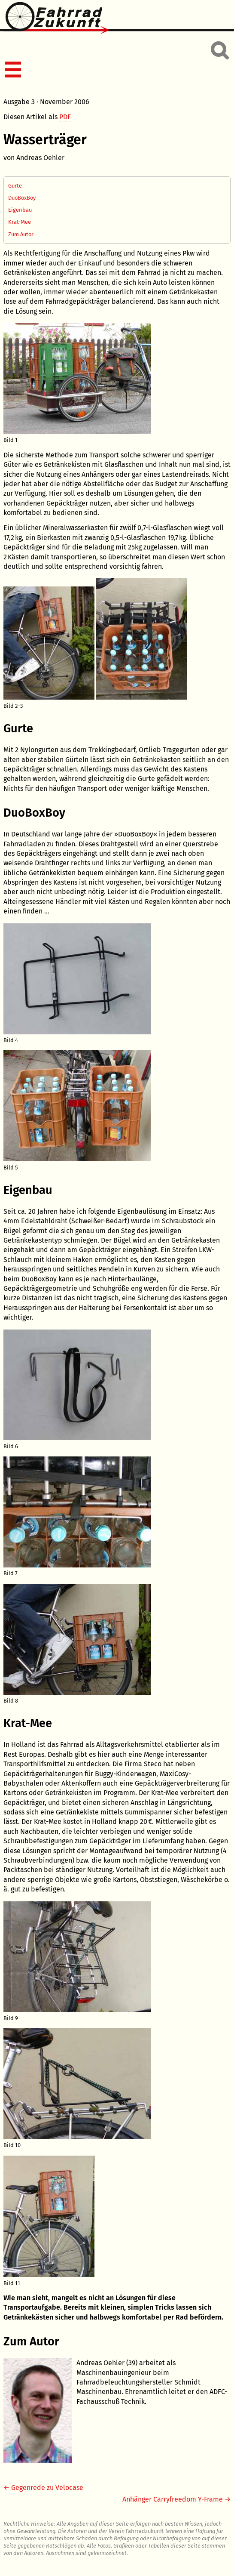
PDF (65, 117)
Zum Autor (20, 234)
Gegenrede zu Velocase (47, 2487)
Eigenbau (20, 210)
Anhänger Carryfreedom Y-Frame (172, 2499)
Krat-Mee (19, 222)
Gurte (15, 185)
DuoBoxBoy (22, 197)
